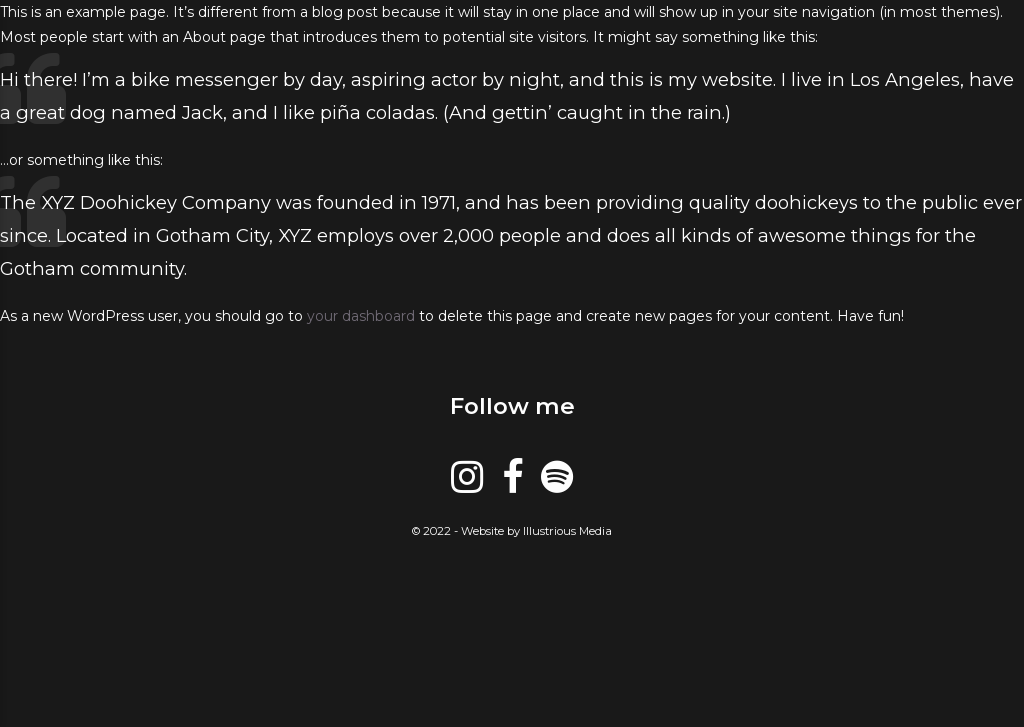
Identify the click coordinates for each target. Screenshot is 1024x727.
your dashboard (361, 316)
